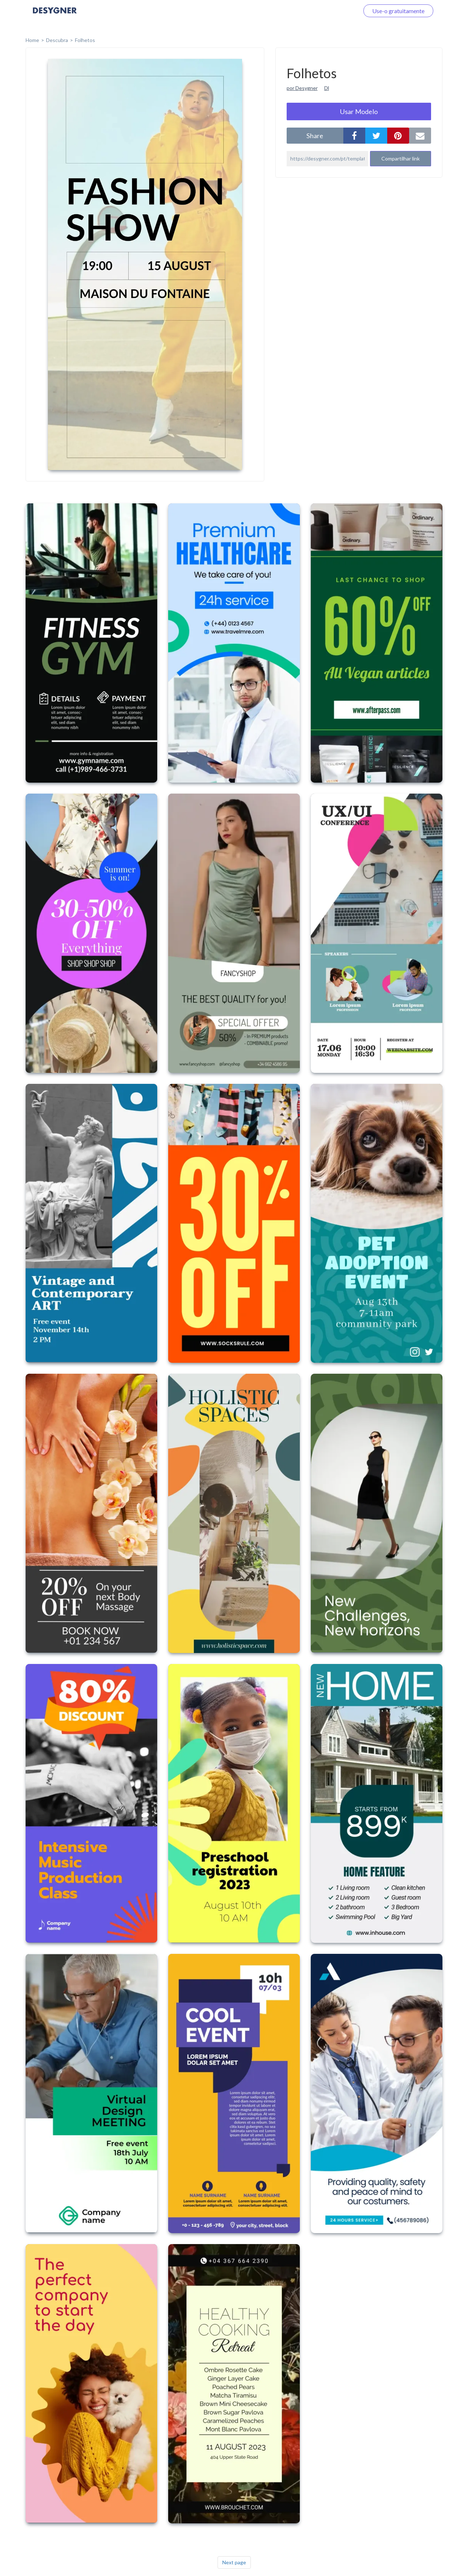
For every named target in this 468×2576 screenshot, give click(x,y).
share (314, 136)
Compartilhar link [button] (400, 158)
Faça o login (335, 11)
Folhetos (85, 40)
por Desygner (302, 88)
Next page (234, 2562)
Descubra (57, 40)
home (32, 40)
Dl (326, 88)
